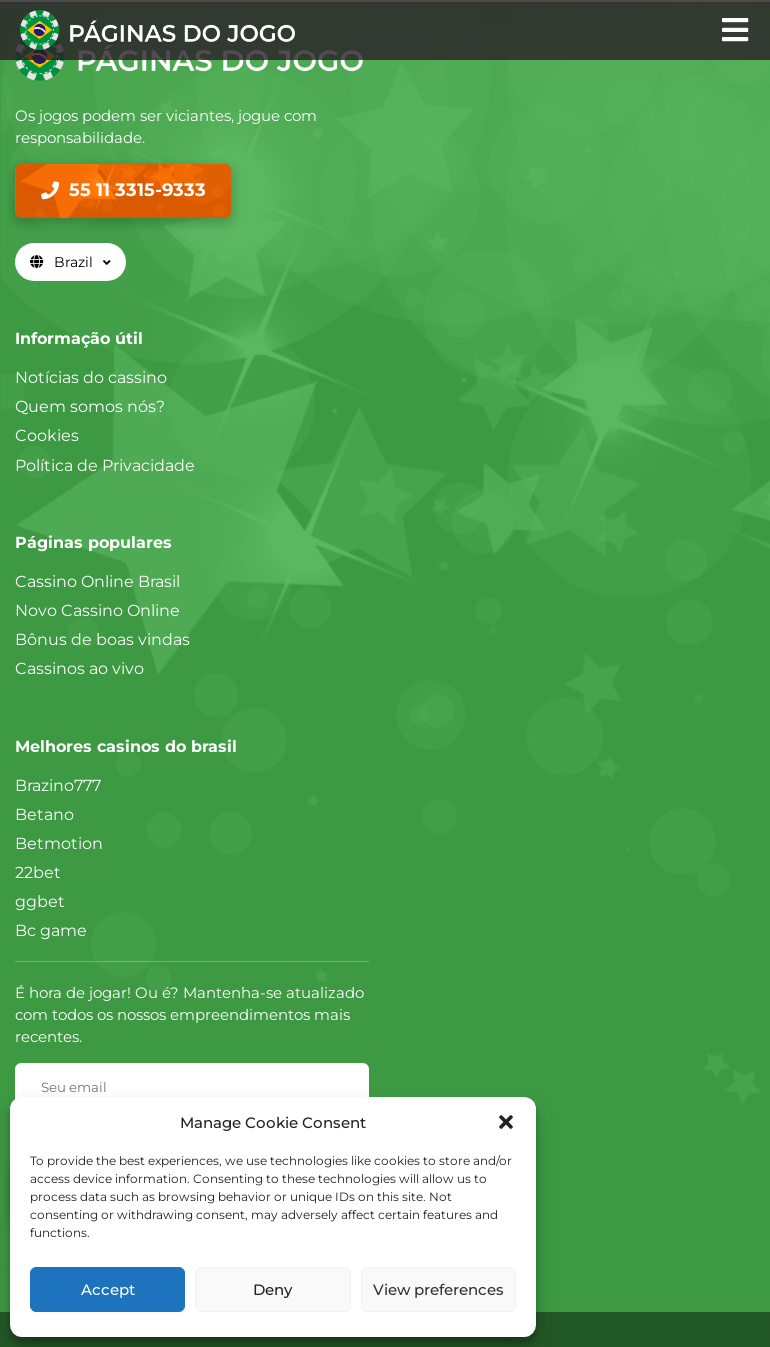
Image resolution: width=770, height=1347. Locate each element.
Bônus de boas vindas (102, 639)
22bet (38, 872)
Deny (272, 1289)
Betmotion (59, 843)
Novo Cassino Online (97, 610)
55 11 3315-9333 (137, 190)
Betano (44, 814)
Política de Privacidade (105, 465)
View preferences (438, 1289)
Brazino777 (58, 785)
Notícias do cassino (91, 377)
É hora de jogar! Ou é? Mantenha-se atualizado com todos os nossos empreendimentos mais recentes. (189, 1014)
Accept (108, 1289)
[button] (506, 1122)
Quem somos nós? (90, 406)
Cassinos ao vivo (79, 668)
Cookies (47, 435)
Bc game (51, 930)
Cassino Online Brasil (97, 581)
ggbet (40, 901)
